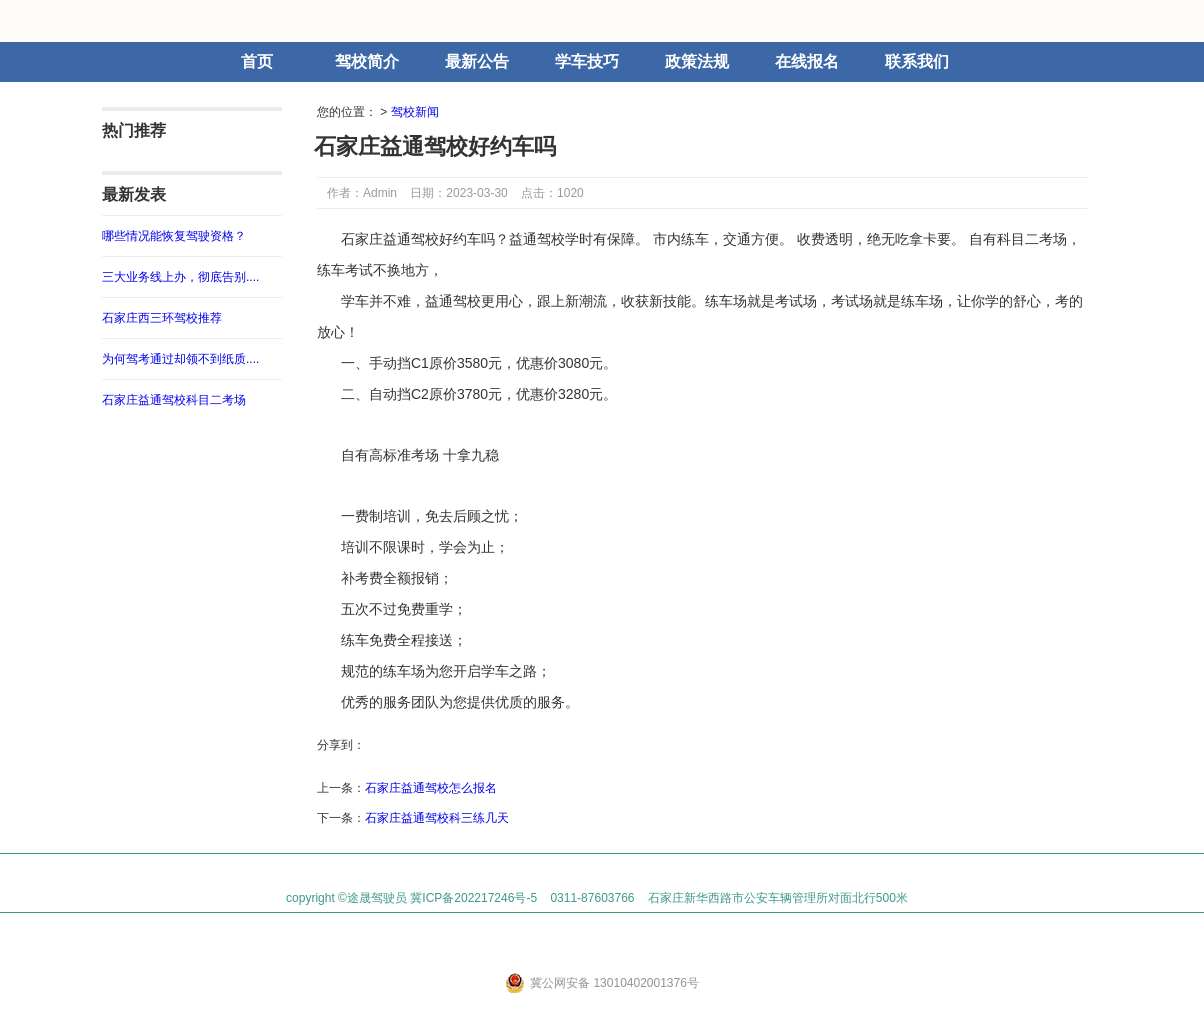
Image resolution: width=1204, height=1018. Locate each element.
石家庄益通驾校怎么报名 (431, 788)
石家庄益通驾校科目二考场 (174, 400)
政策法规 (697, 61)
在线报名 (807, 61)
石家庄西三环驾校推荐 (162, 318)
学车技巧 (587, 61)
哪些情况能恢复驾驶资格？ (174, 236)
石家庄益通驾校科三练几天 (437, 818)
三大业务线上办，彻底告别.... (180, 277)
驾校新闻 (415, 112)
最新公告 (477, 61)
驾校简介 (367, 61)
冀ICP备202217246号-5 (473, 898)
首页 (257, 61)
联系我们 (917, 61)
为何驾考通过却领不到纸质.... (180, 359)
